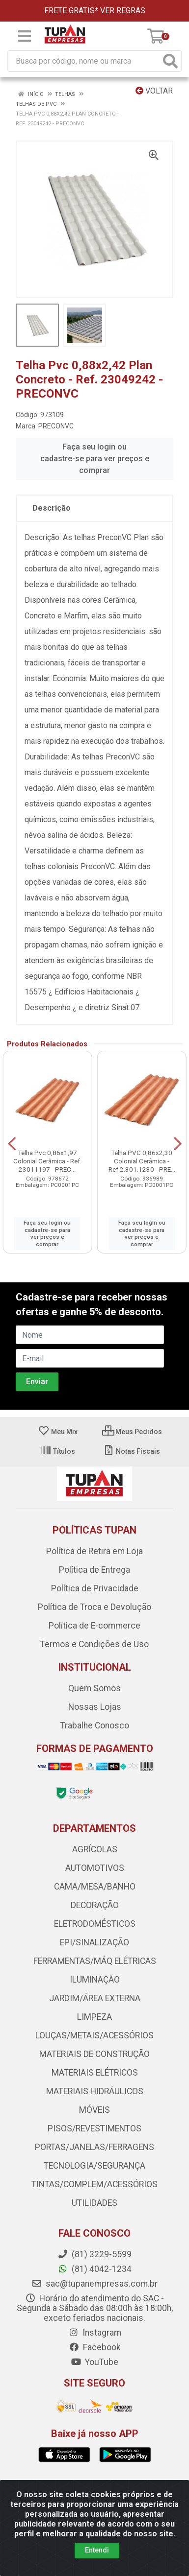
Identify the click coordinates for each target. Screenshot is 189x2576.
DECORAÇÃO (95, 1905)
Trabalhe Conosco (94, 1725)
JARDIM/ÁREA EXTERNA (94, 1998)
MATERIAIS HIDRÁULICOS (94, 2091)
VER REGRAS (122, 10)
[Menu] (24, 36)
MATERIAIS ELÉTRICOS (95, 2073)
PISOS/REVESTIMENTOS (94, 2128)
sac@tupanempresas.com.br (94, 2284)
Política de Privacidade (94, 1588)
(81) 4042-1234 (94, 2269)
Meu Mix (58, 1432)
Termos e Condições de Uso (94, 1644)
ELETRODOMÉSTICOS (94, 1924)
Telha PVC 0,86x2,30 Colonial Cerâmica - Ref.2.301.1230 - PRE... (141, 1161)
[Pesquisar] (170, 61)
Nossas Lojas (94, 1707)
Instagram (94, 2333)
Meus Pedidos (132, 1432)
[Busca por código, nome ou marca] (84, 61)
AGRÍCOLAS (94, 1849)
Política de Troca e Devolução (94, 1607)
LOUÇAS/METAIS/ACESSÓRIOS (94, 2035)
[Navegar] (12, 1144)
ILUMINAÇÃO (95, 1980)
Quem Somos (94, 1688)
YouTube (94, 2362)
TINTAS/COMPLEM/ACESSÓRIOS (94, 2184)
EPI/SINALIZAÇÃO (94, 1942)
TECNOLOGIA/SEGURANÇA (94, 2166)
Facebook (95, 2347)
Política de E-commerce (94, 1626)
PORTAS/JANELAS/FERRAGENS (94, 2147)
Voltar (154, 90)
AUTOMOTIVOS (94, 1868)
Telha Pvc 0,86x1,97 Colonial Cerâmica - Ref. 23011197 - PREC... (47, 1161)
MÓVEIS (94, 2110)
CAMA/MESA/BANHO (94, 1886)
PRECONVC (56, 426)
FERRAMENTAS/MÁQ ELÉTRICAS (94, 1961)
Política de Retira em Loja (94, 1551)
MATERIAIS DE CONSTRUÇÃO (94, 2054)
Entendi (97, 2550)
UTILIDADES (94, 2203)
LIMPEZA (94, 2017)
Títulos (57, 1451)
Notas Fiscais (131, 1451)
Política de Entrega (94, 1570)
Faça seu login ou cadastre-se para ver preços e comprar (94, 458)
